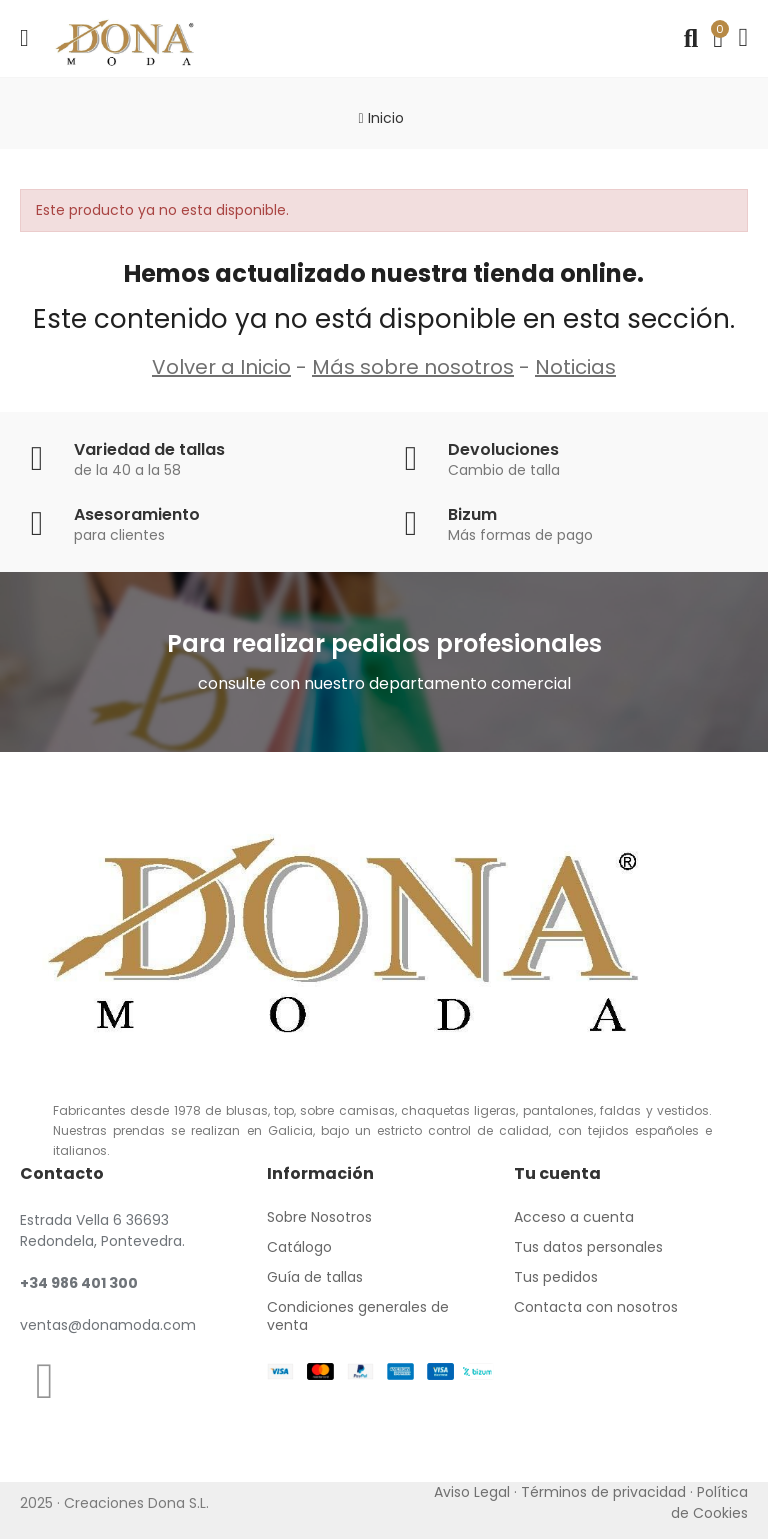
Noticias (575, 367)
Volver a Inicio (221, 367)
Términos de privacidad (603, 1492)
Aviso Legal (472, 1492)
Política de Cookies (709, 1502)
